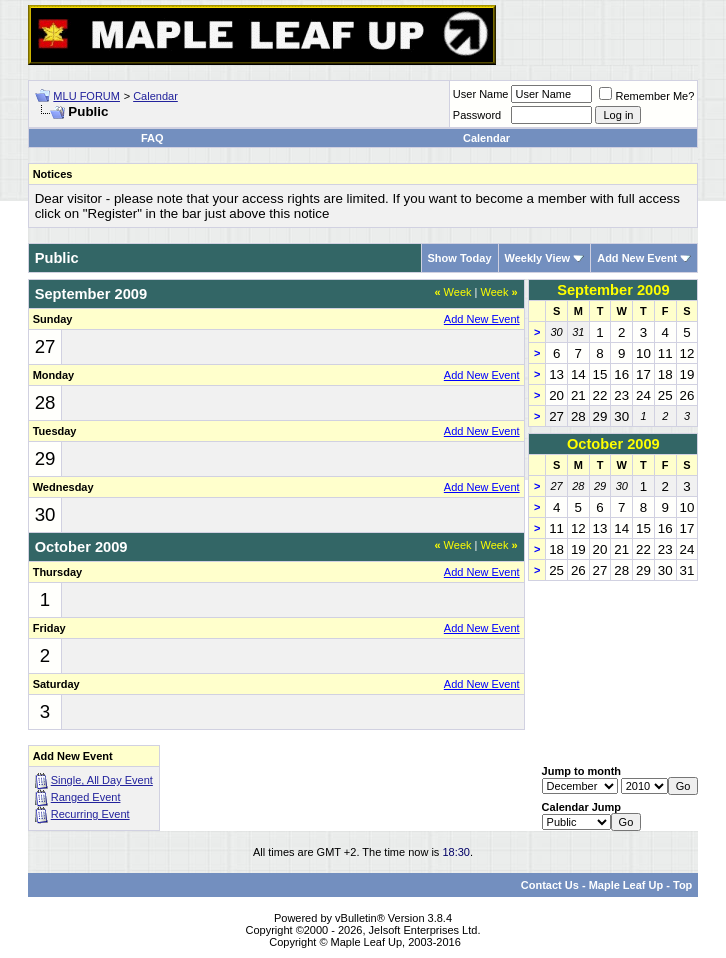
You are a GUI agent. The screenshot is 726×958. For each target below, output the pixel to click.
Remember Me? (646, 96)
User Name (481, 94)
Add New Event (637, 258)
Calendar (155, 96)
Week (452, 292)
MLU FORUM (86, 96)
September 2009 (613, 290)
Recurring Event (90, 814)
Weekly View (538, 258)
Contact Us (550, 885)
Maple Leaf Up (626, 885)
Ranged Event (86, 797)
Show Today (460, 258)
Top (682, 885)
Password (477, 115)
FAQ (152, 138)
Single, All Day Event (102, 780)
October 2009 (613, 444)
